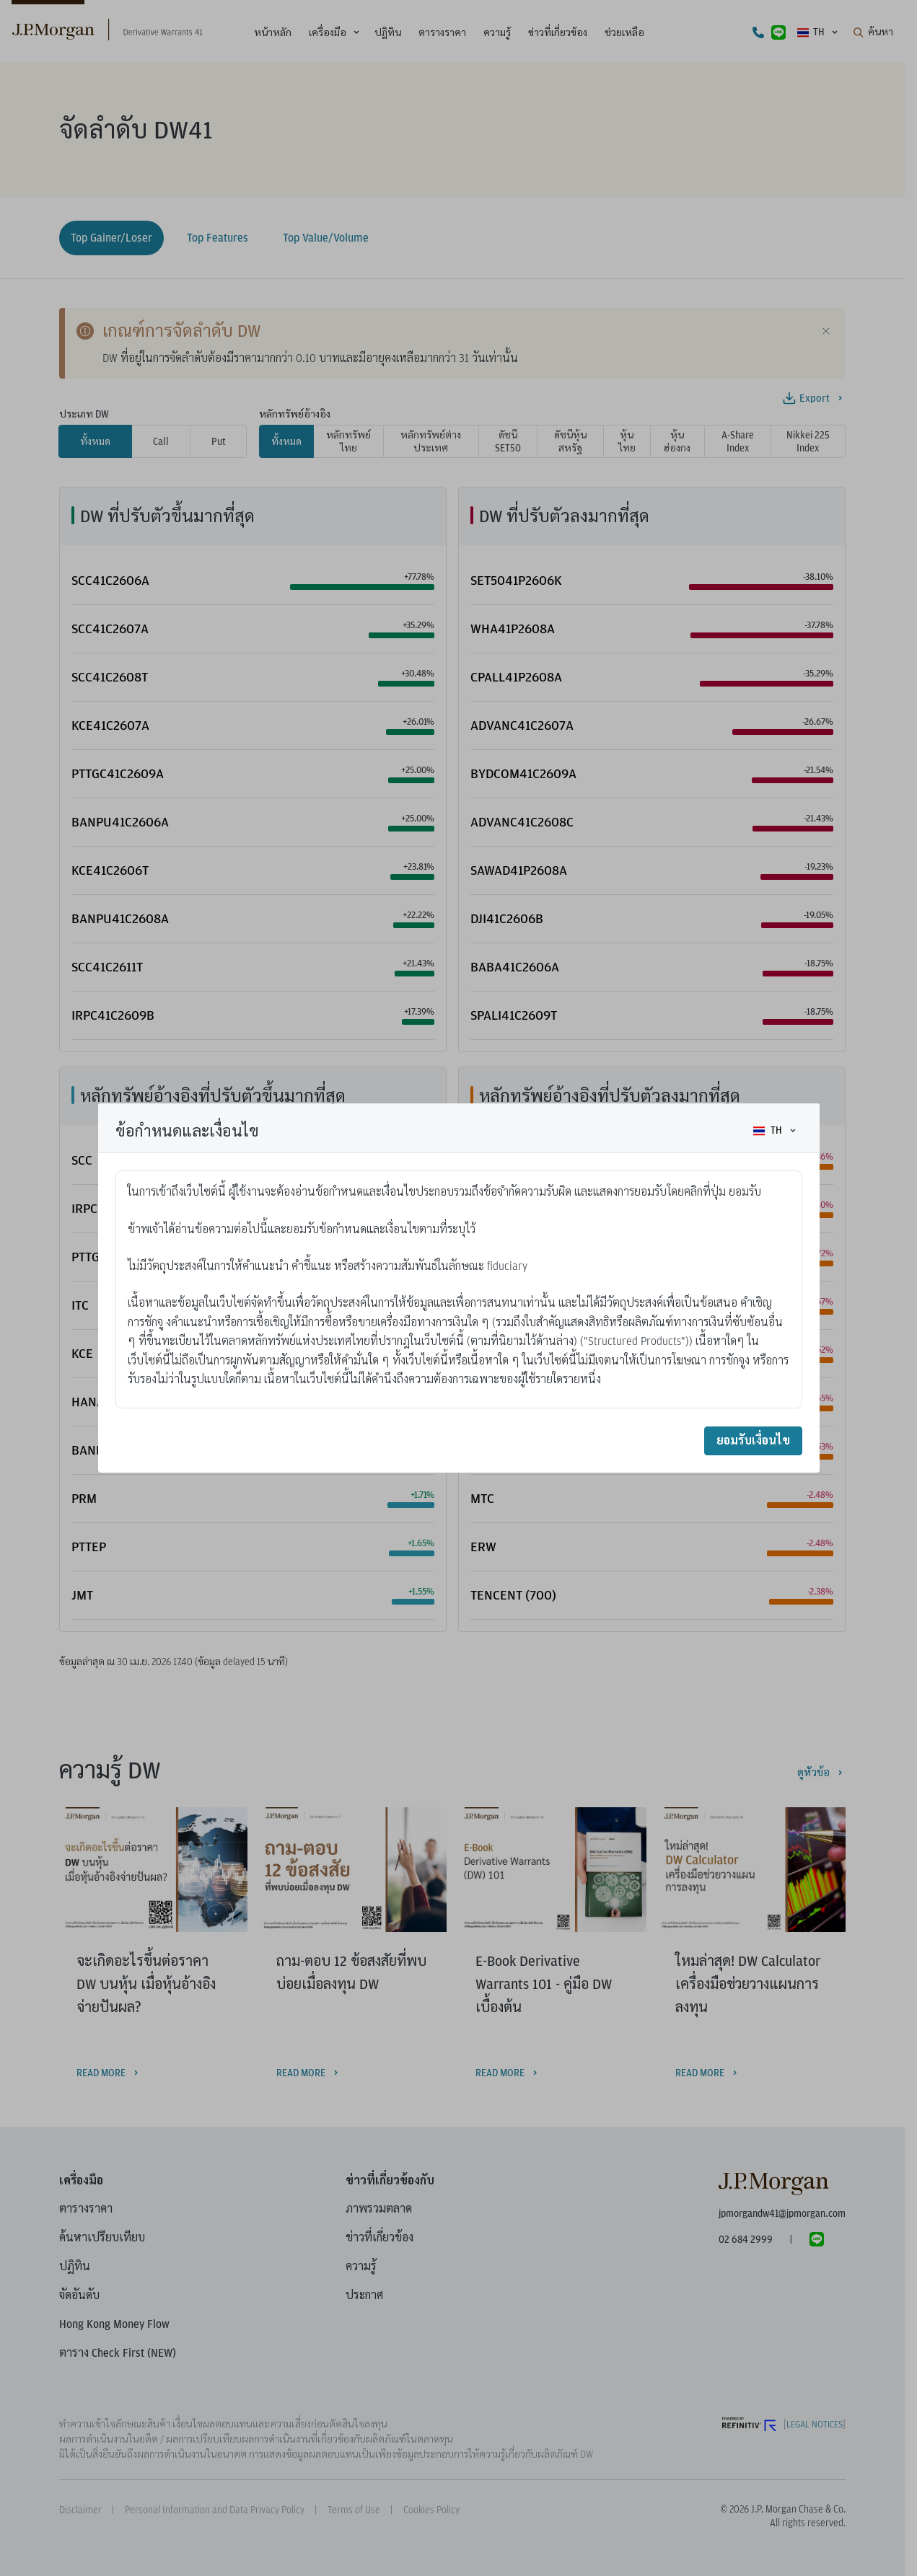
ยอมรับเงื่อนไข (753, 1440)
